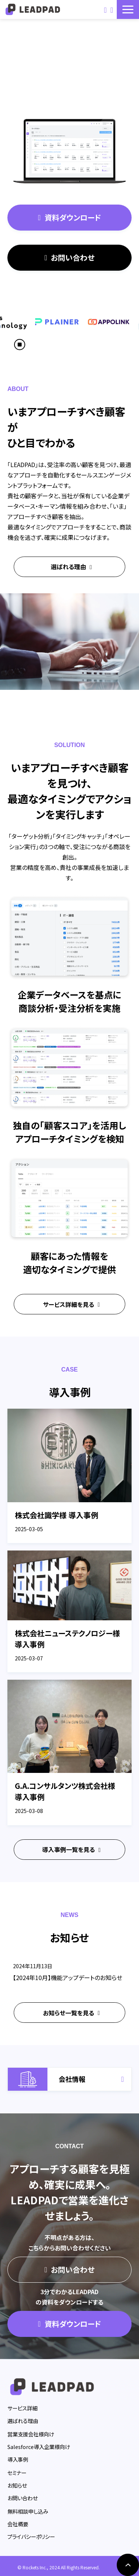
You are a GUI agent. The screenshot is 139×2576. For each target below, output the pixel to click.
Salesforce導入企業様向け (38, 2447)
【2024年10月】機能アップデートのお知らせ (67, 1977)
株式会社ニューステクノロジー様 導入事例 (67, 1639)
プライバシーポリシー (31, 2536)
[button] (128, 9)
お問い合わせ (105, 9)
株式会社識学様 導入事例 (56, 1515)
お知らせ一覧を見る (68, 2012)
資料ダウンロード (112, 9)
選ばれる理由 (68, 566)
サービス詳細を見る (68, 1304)
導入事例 (17, 2459)
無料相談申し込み (27, 2511)
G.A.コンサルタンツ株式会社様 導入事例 (65, 1791)
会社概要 (17, 2524)
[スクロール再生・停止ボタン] (19, 344)
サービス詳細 (22, 2408)
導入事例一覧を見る (68, 1849)
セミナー (16, 2472)
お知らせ (17, 2485)
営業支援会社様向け (30, 2434)
